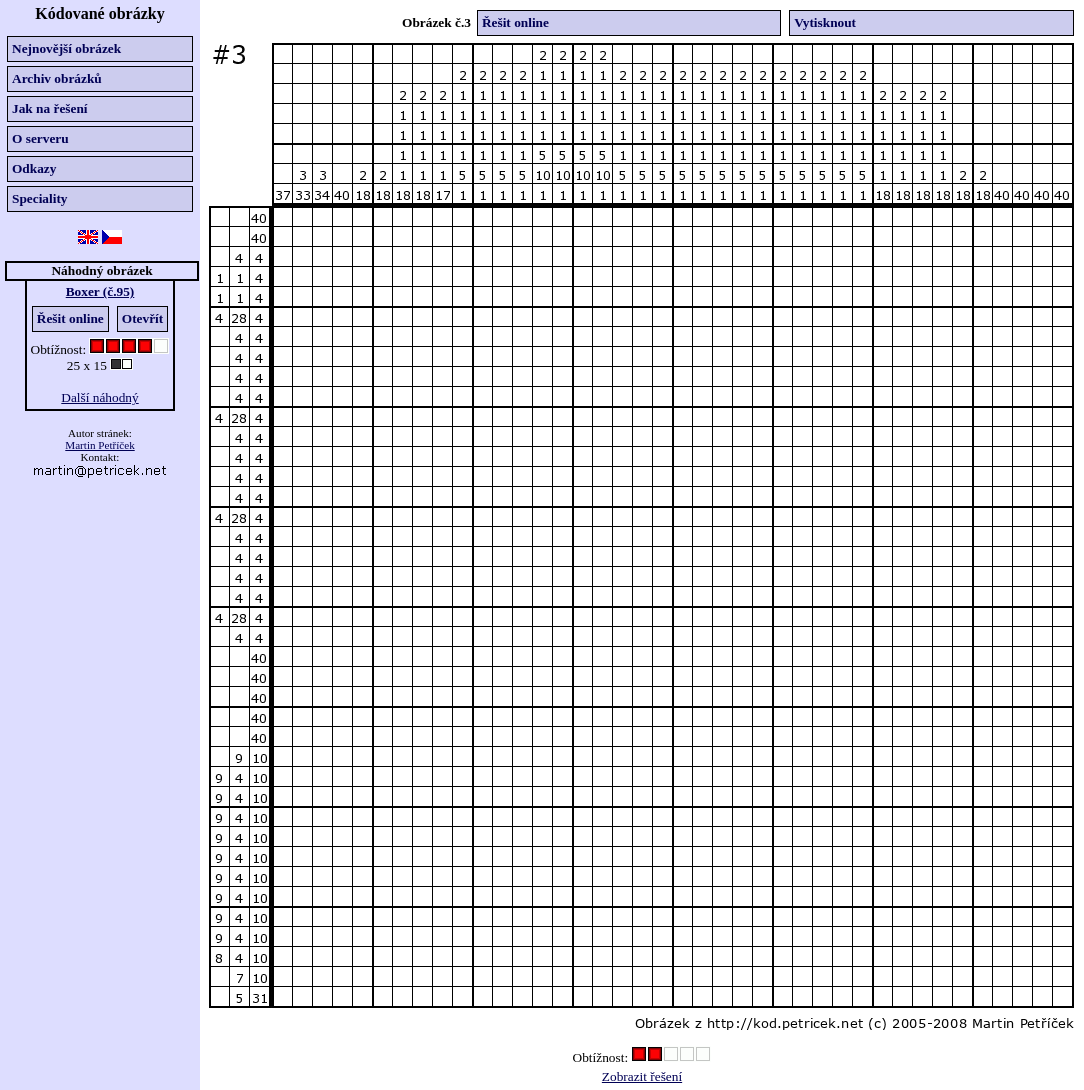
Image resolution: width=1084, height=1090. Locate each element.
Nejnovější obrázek (66, 48)
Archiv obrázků (57, 78)
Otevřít (142, 318)
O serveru (40, 138)
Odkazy (34, 168)
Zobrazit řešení (642, 1076)
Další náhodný (99, 397)
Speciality (40, 198)
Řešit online (70, 318)
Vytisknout (825, 22)
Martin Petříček (99, 445)
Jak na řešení (50, 108)
